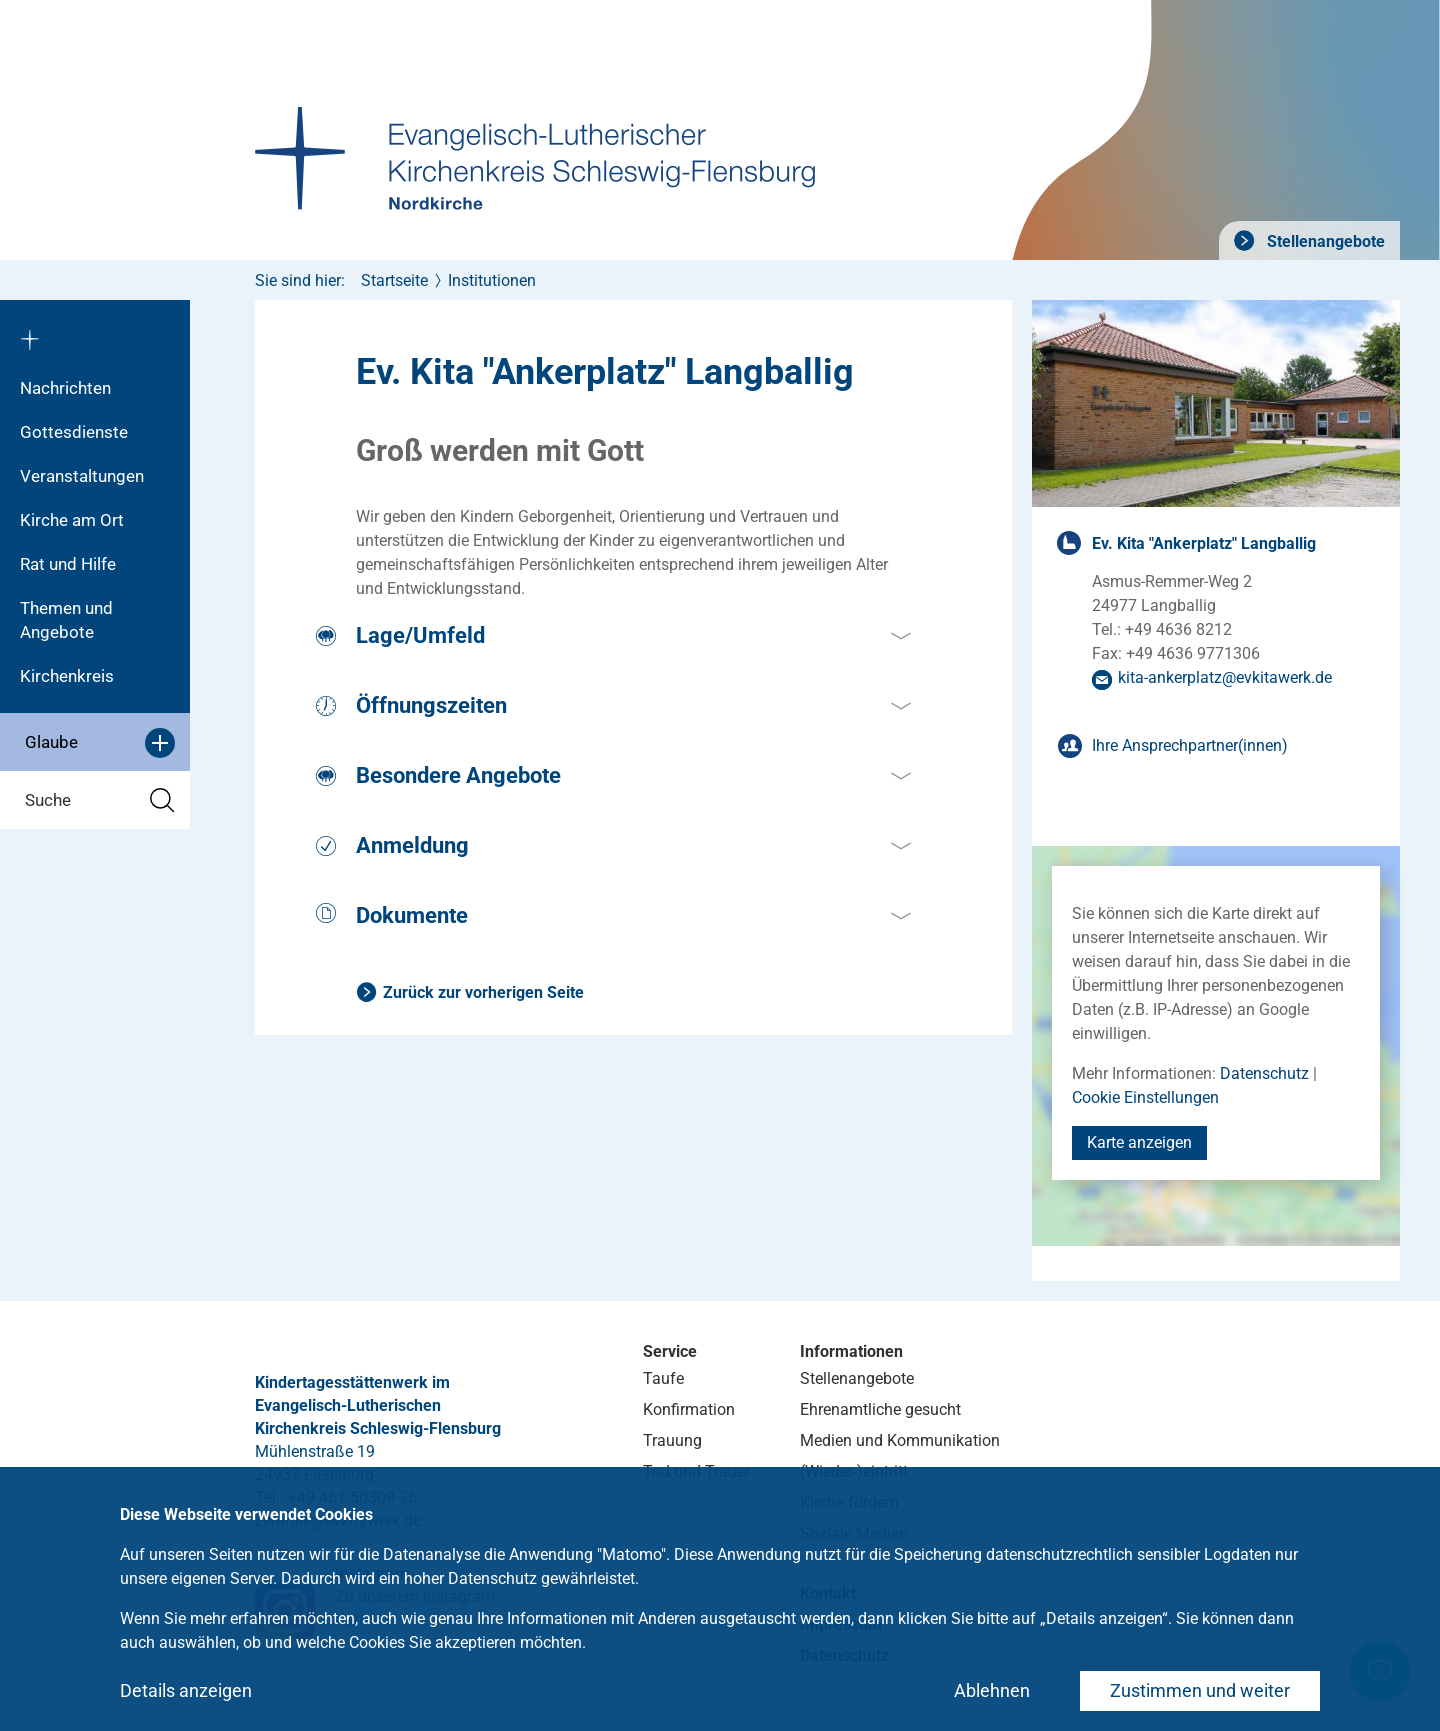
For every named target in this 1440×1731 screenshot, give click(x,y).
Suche (100, 800)
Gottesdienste (74, 432)
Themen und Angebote (66, 620)
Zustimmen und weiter (1200, 1690)
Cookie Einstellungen (1145, 1097)
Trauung (672, 1440)
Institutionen (492, 280)
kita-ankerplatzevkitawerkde (1225, 677)
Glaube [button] (100, 743)
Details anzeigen (186, 1690)
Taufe (663, 1378)
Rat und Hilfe (68, 564)
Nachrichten (65, 388)
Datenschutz (1264, 1073)
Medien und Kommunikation (900, 1440)
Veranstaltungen (82, 476)
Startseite (394, 280)
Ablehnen (992, 1690)
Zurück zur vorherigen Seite (483, 992)
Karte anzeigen (1139, 1142)
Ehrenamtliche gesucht (880, 1409)
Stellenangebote (1324, 241)
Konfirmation (689, 1409)
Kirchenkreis (67, 676)
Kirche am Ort (72, 520)
